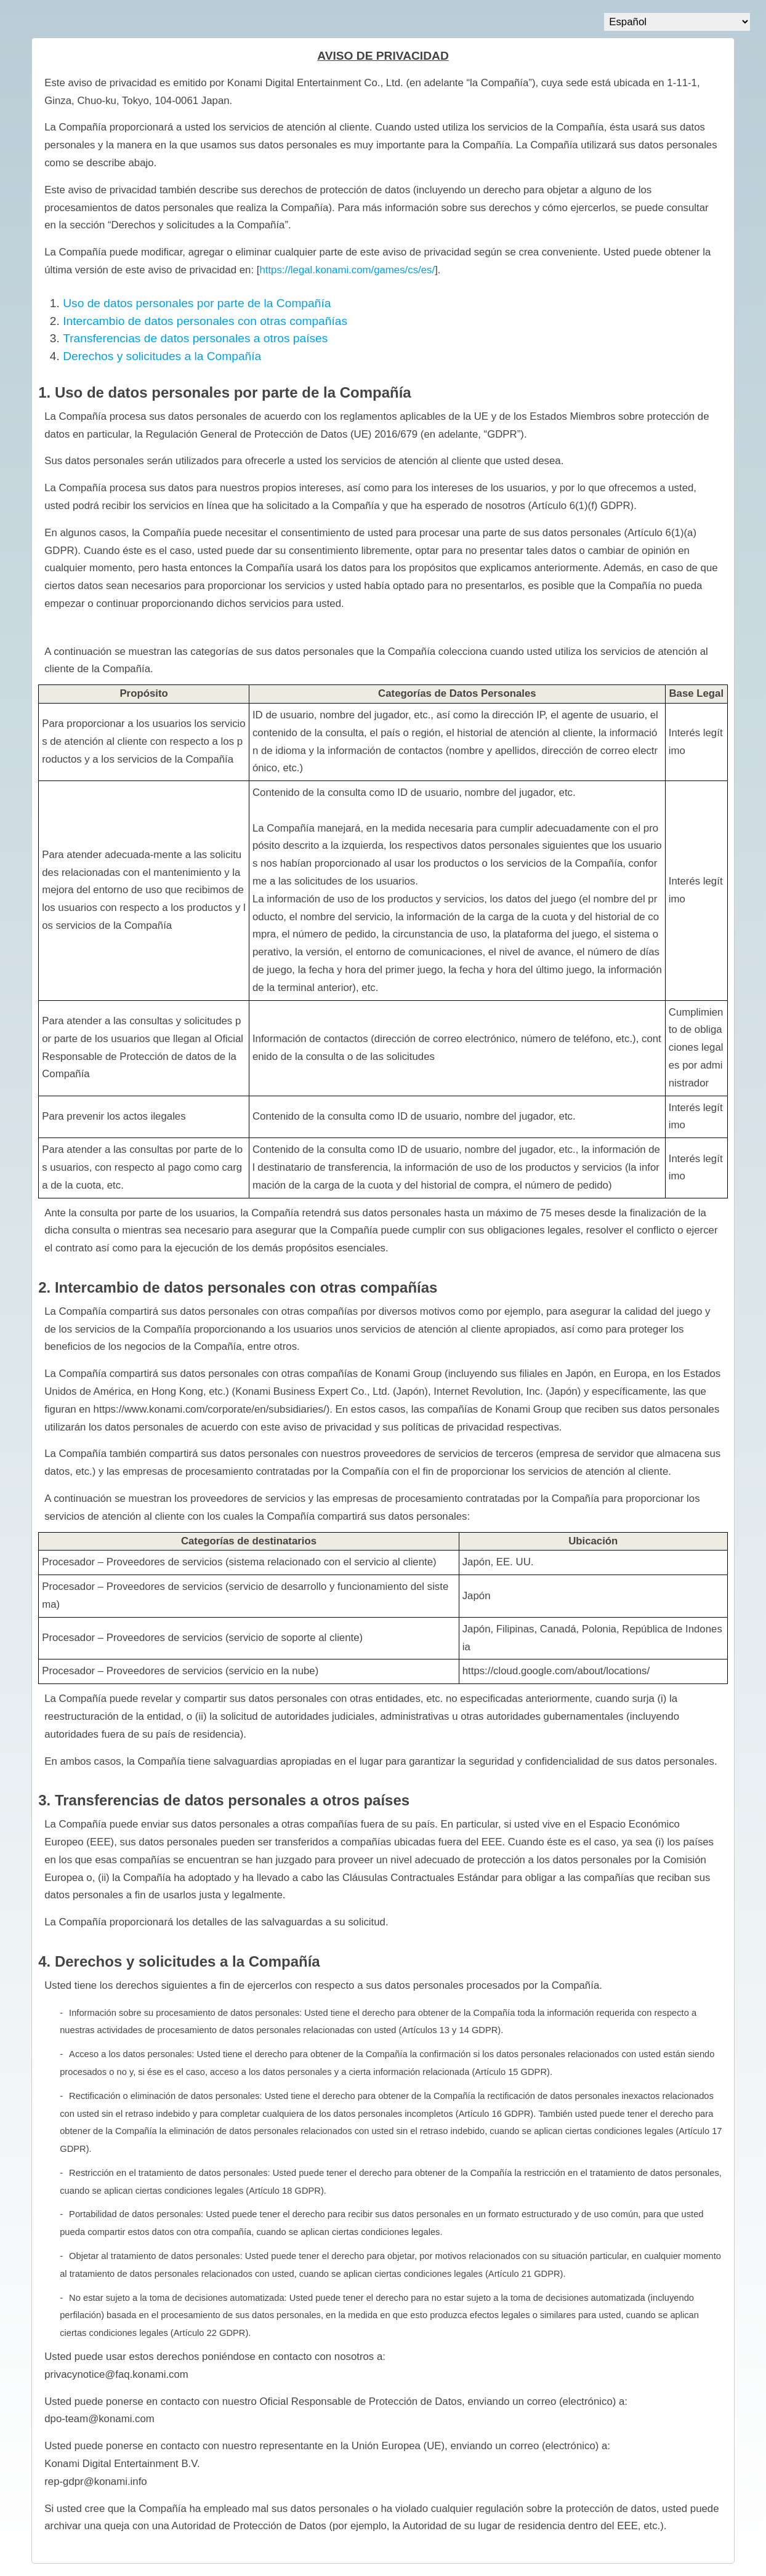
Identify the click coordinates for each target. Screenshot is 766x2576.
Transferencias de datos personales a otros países (195, 338)
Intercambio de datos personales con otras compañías (205, 321)
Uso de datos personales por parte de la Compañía (197, 303)
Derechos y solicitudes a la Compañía (162, 356)
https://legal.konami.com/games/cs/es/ (347, 270)
